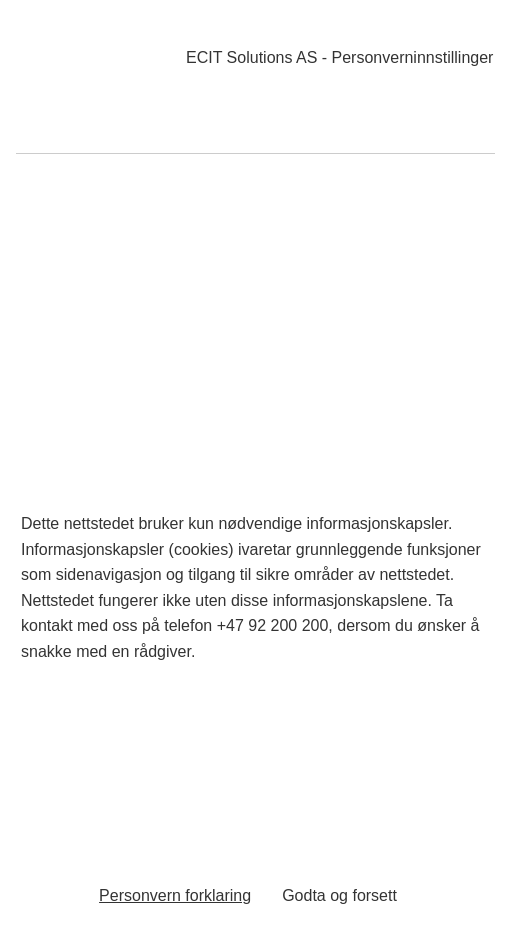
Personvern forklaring (175, 895)
